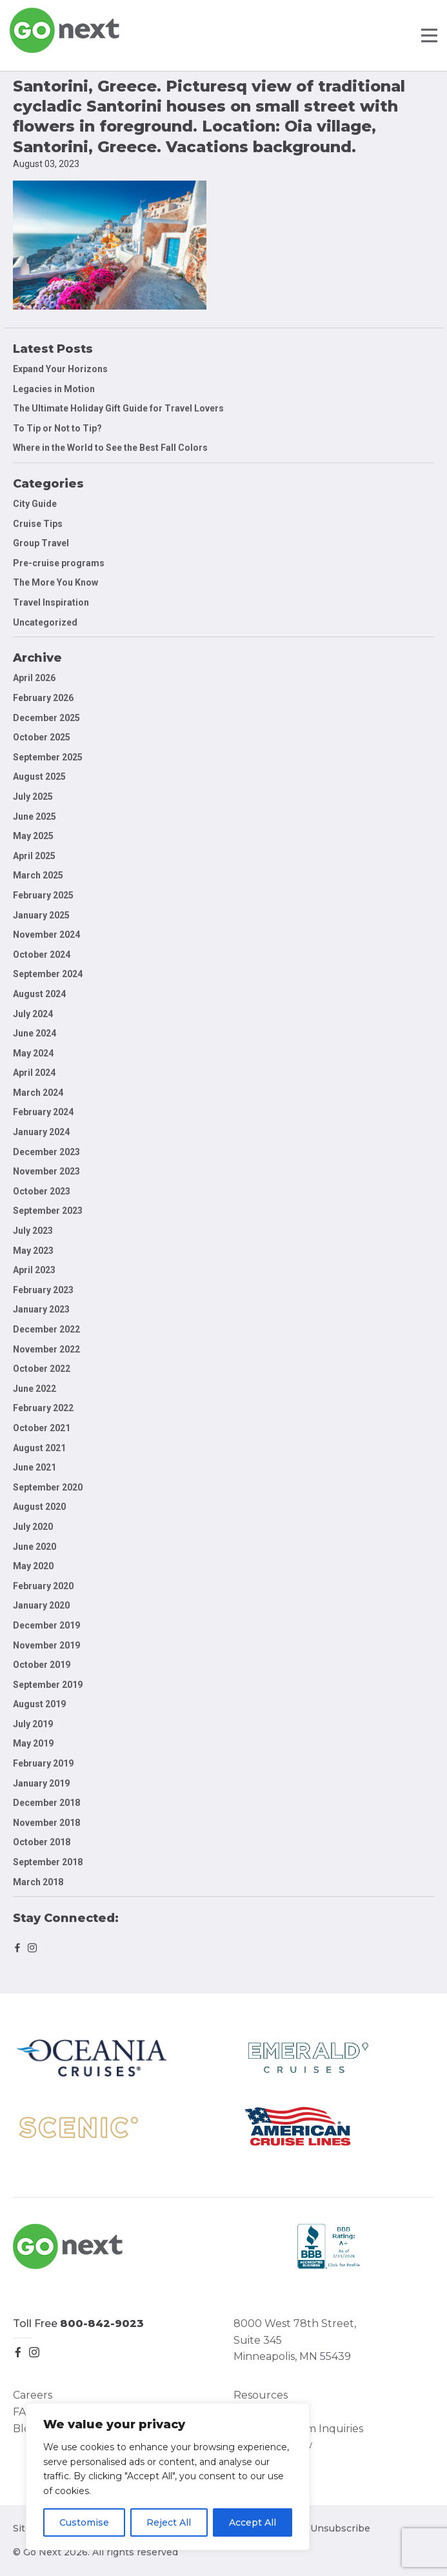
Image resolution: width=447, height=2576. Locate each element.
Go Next (65, 30)
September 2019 (48, 1684)
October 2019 (41, 1665)
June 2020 (34, 1546)
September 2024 (48, 974)
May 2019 (33, 1743)
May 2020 (33, 1566)
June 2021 (34, 1467)
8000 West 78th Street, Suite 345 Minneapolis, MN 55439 (294, 2340)
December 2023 (46, 1152)
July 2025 (33, 796)
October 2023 (41, 1191)
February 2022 (43, 1408)
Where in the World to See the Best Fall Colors (110, 447)
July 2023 (33, 1230)
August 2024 (39, 994)
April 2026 (34, 678)
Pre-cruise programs (58, 563)
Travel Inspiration (51, 602)
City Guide (35, 504)
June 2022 (34, 1388)
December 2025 (46, 718)
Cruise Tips (38, 524)
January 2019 (41, 1783)
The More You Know (55, 582)
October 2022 (41, 1368)
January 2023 (41, 1309)
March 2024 (38, 1092)
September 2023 (48, 1210)
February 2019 (43, 1763)
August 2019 (39, 1704)
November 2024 (46, 934)
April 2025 (34, 856)
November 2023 (46, 1171)
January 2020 (41, 1605)
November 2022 (46, 1349)
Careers (32, 2395)
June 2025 (34, 816)
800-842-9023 (102, 2323)
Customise (84, 2522)
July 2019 (33, 1724)
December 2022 (46, 1329)
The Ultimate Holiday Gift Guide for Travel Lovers (118, 408)
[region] (168, 2476)
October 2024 (41, 954)
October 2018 (41, 1842)
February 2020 (43, 1586)
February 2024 (43, 1112)
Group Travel (41, 543)
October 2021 (41, 1428)
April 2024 (34, 1072)
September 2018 (48, 1862)
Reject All (168, 2522)
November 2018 (46, 1823)
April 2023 (34, 1270)
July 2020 (33, 1526)
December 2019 (46, 1625)
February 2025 (43, 895)
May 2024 (33, 1053)
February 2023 (43, 1290)
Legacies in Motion (54, 389)
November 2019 (46, 1645)
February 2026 (43, 698)
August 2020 (39, 1506)
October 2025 (41, 737)
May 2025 (33, 836)
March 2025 (38, 875)
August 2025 (39, 776)
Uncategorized (45, 622)
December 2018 (46, 1803)
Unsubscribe (340, 2528)
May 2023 (33, 1250)
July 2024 (33, 1014)
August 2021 (39, 1448)
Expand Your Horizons (60, 369)
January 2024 (41, 1132)
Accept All (252, 2522)
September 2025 (48, 757)
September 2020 (48, 1487)
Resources (260, 2395)
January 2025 (41, 915)
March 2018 (38, 1882)
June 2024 (34, 1033)
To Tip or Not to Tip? (58, 428)
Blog (25, 2428)
